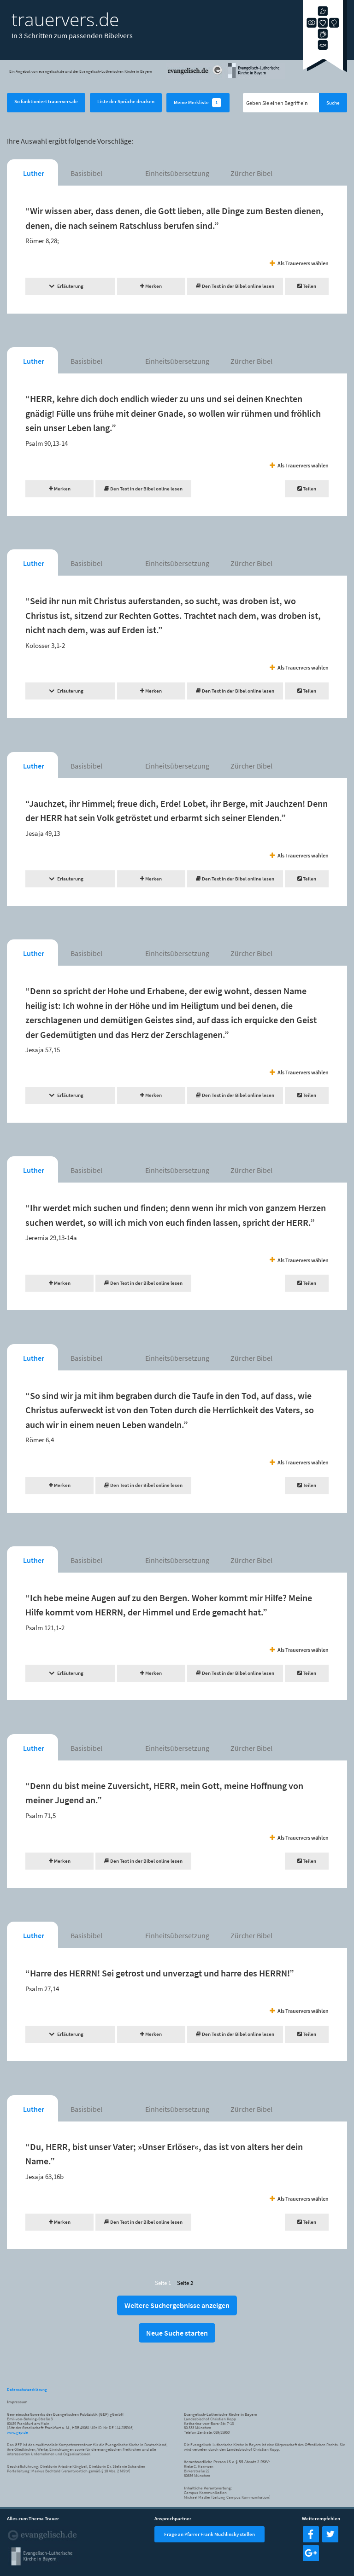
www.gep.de (17, 2432)
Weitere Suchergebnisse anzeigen (177, 2305)
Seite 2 (185, 2283)
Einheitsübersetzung (177, 173)
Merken (151, 286)
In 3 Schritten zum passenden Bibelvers (72, 35)
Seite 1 (163, 2283)
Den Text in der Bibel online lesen (235, 286)
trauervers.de (65, 19)
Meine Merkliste (198, 103)
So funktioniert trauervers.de (46, 101)
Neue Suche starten (177, 2332)
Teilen (306, 286)
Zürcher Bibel (251, 173)
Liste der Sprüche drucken (125, 101)
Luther (33, 173)
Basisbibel (86, 173)
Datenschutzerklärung (27, 2389)
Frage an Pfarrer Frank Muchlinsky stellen (209, 2534)
